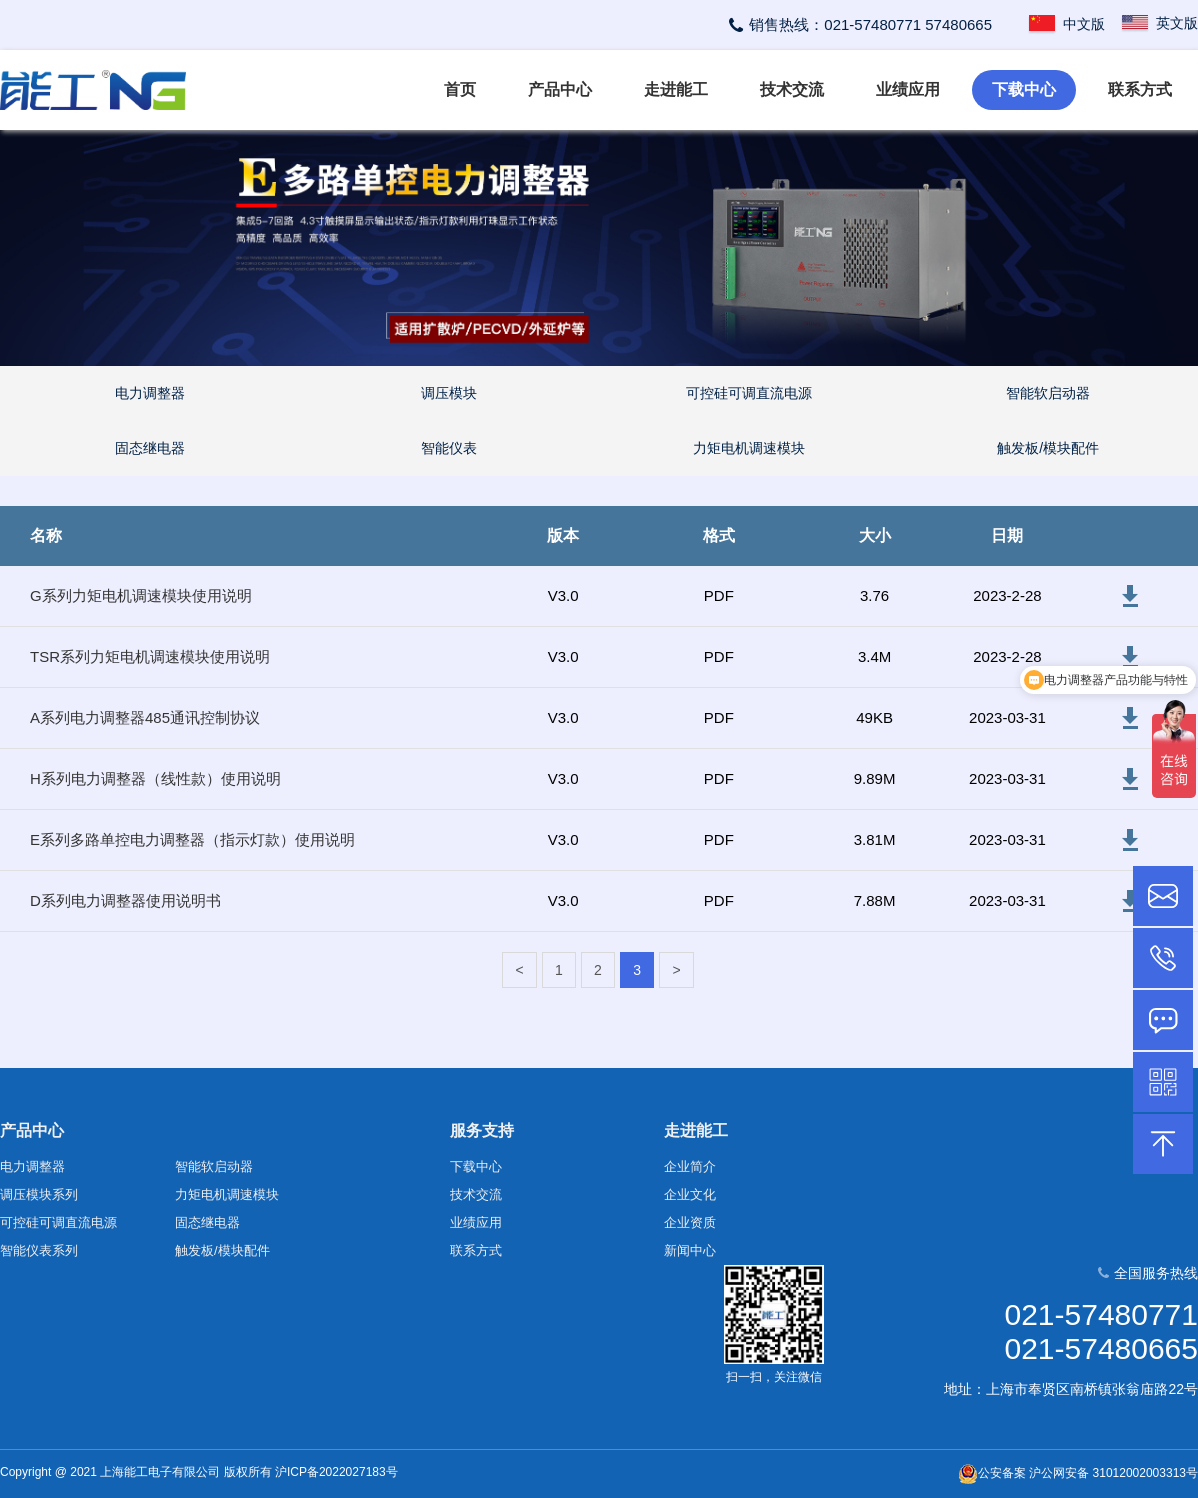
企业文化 (690, 1194)
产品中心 (560, 89)
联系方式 (1140, 89)
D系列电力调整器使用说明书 (125, 900)
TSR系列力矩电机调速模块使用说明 (150, 656)
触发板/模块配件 (1048, 448)
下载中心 (1024, 89)
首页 (460, 89)
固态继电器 (150, 448)
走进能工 (676, 89)
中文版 (1066, 24)
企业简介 (690, 1166)
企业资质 (690, 1222)
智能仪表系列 (39, 1250)
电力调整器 (150, 393)
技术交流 (792, 89)
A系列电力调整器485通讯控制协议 (145, 717)
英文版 (1159, 23)
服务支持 (482, 1130)
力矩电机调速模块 (749, 448)
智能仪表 (449, 448)
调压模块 (449, 393)
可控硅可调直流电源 (749, 393)
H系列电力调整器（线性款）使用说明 (155, 778)
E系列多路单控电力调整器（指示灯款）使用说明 (192, 839)
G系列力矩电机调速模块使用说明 (141, 595)
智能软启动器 (1048, 393)
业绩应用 (908, 89)
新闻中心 (690, 1250)
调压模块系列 (39, 1194)
